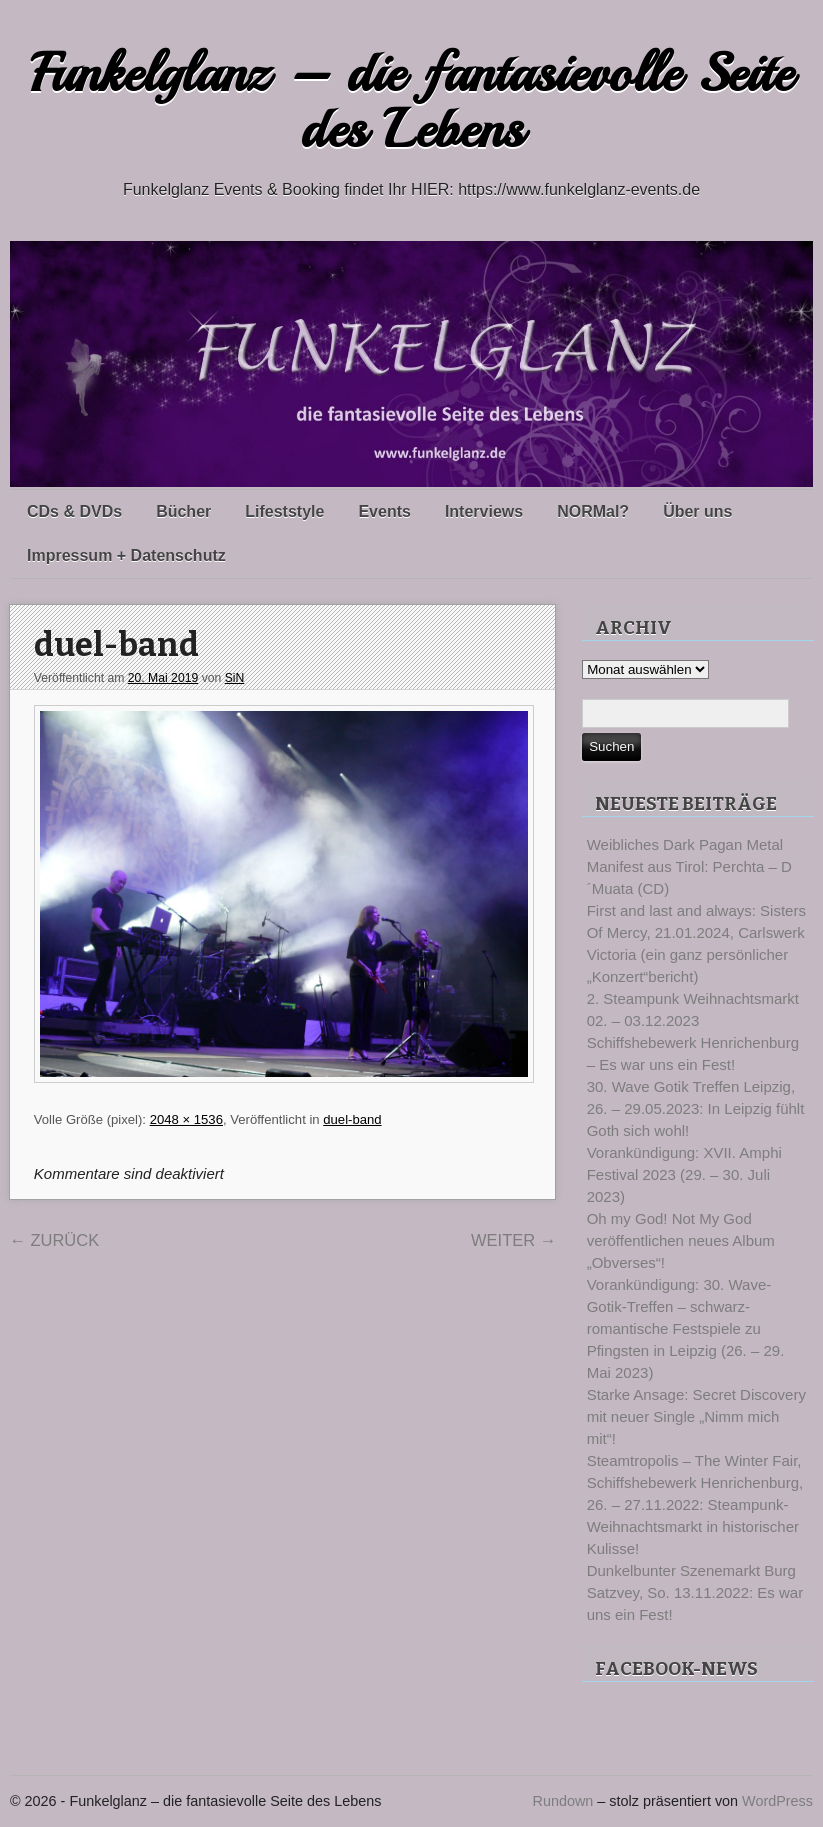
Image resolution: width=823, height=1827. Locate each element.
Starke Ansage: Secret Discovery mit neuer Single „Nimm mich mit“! (696, 1416)
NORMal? (593, 511)
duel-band (116, 645)
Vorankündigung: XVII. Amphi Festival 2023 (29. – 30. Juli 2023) (684, 1174)
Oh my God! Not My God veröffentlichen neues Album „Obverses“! (681, 1240)
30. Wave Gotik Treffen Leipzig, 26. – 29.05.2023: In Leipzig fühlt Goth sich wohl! (696, 1108)
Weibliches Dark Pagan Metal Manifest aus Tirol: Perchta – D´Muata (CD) (689, 866)
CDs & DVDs (74, 511)
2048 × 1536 (186, 1119)
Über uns (697, 511)
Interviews (484, 511)
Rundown (563, 1801)
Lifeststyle (284, 511)
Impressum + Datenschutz (126, 555)
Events (384, 511)
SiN (235, 678)
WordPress (777, 1801)
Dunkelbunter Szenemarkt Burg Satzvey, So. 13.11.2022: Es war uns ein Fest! (695, 1592)
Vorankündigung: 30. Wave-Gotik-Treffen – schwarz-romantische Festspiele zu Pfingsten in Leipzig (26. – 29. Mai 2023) (686, 1328)
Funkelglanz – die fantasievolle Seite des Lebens (411, 101)
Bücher (183, 511)
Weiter (513, 1240)
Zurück (54, 1240)
